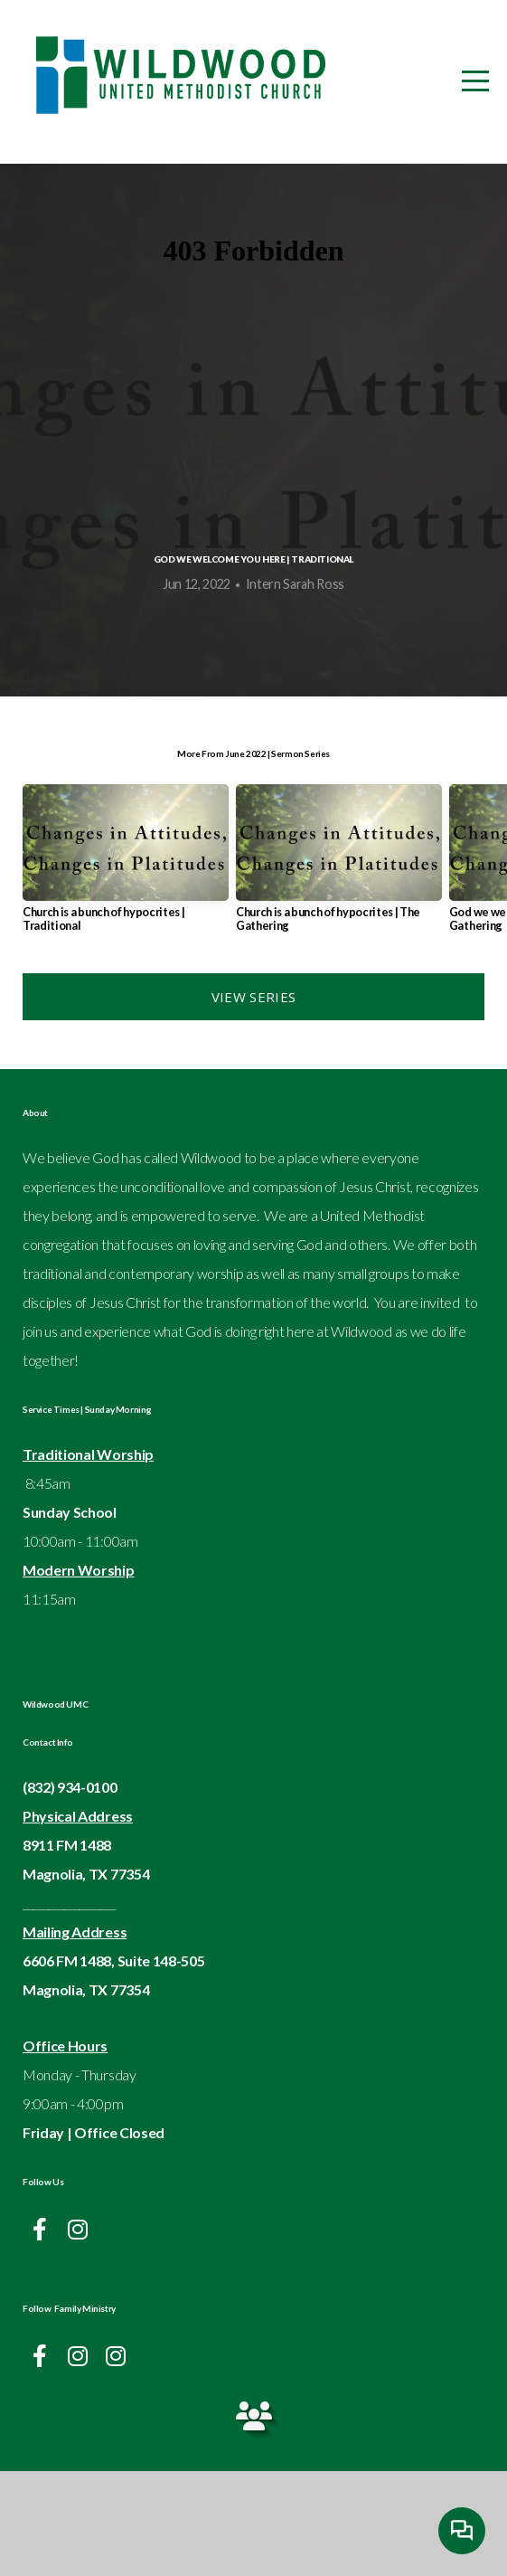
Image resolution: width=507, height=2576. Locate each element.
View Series (253, 1102)
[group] (126, 970)
